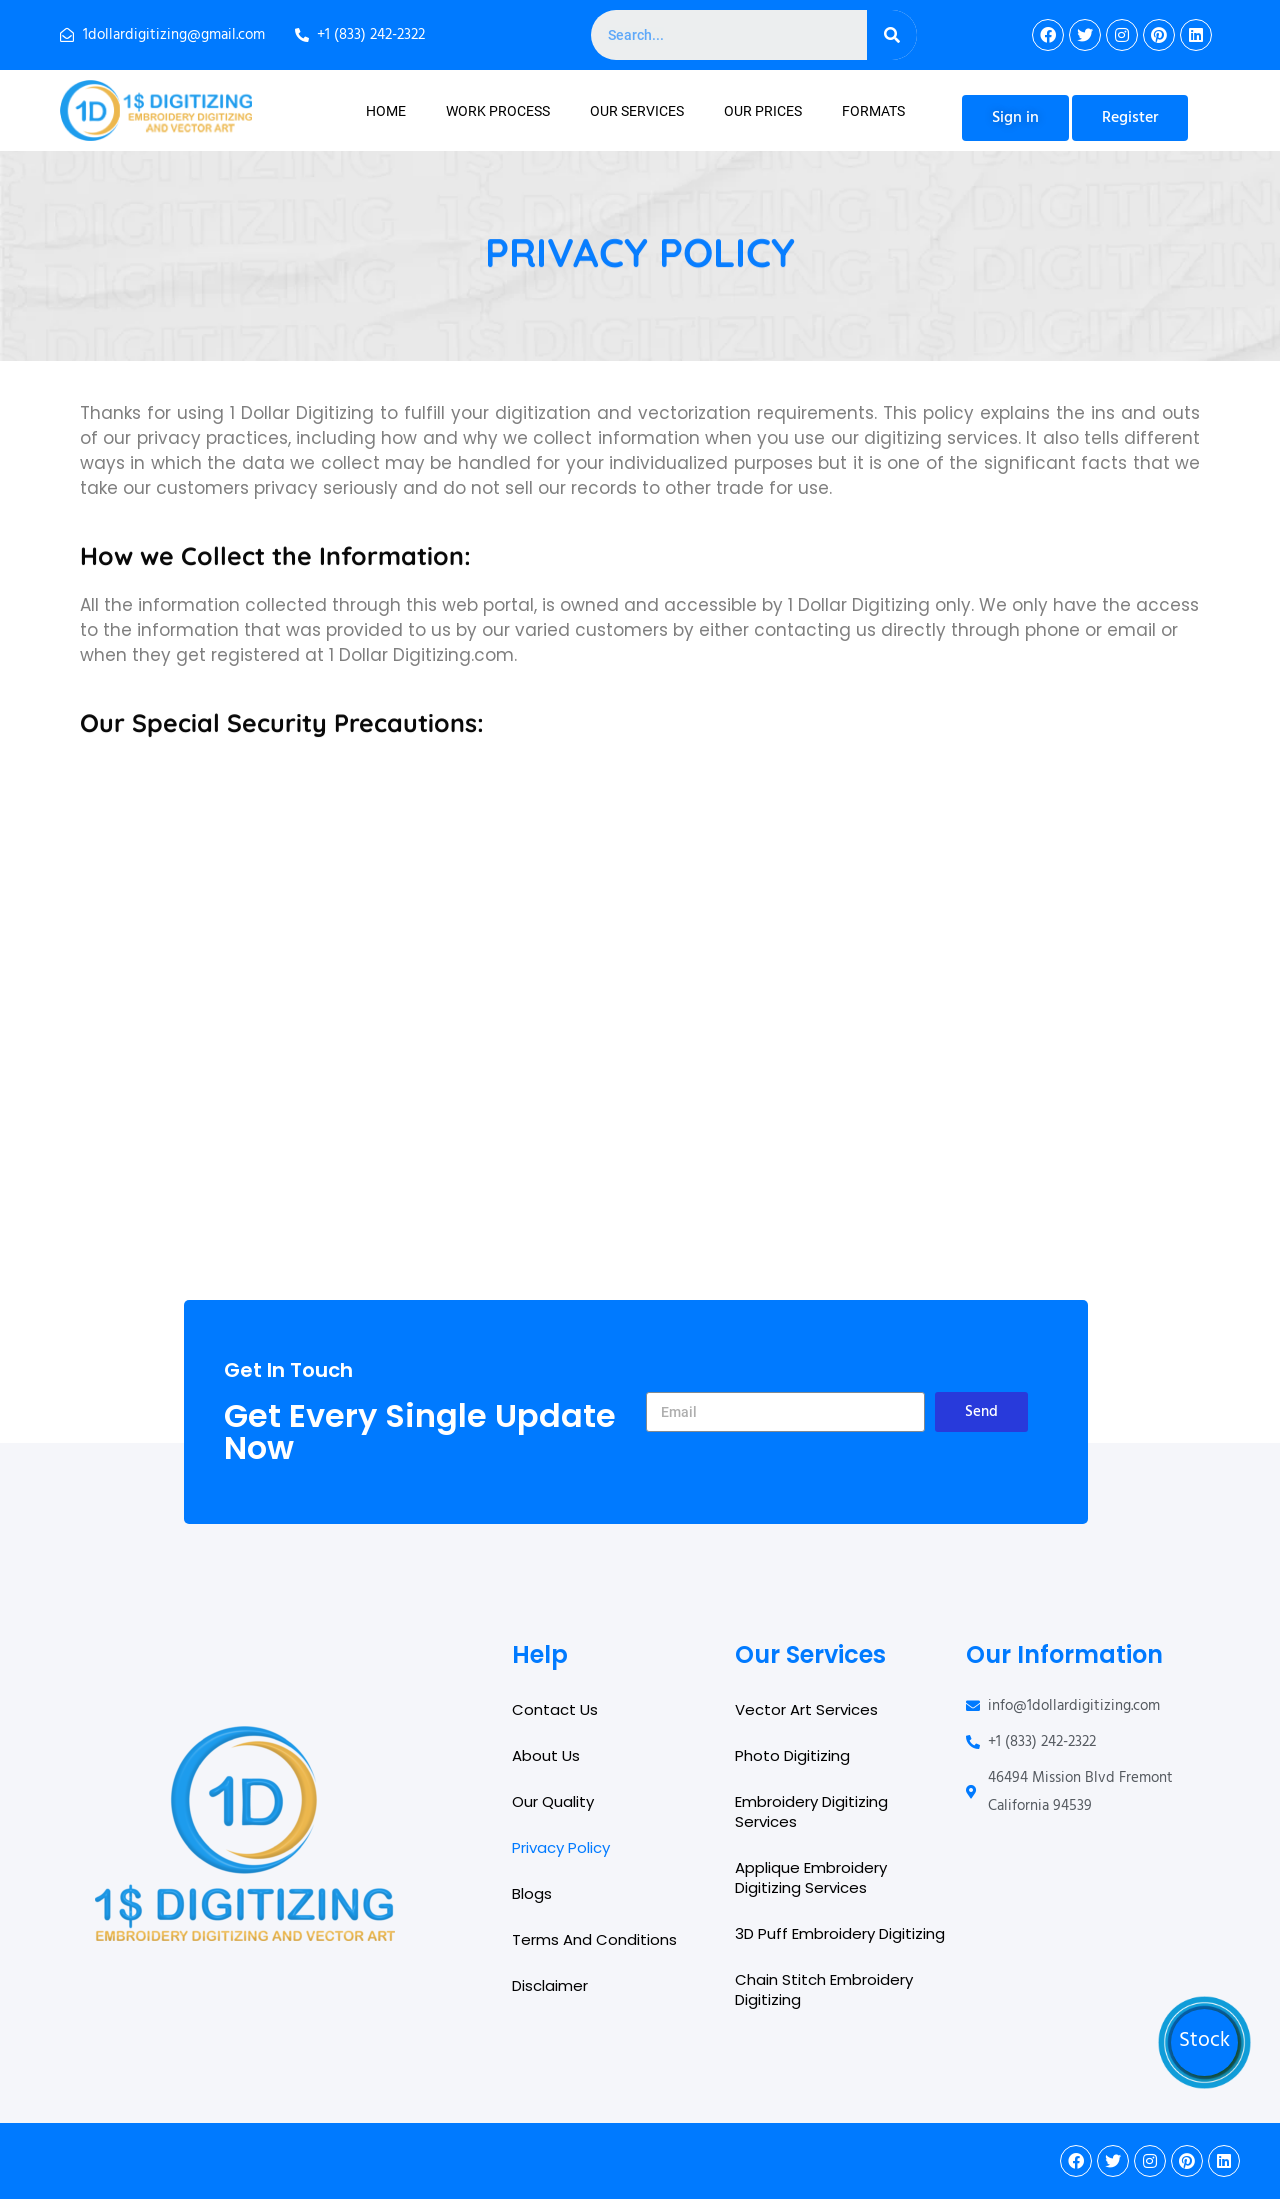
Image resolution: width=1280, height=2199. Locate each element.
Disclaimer (550, 1985)
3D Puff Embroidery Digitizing (840, 1933)
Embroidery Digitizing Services (811, 1811)
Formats (873, 111)
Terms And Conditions (594, 1939)
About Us (546, 1755)
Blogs (532, 1893)
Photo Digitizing (792, 1755)
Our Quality (553, 1801)
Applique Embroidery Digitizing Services (811, 1877)
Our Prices (763, 111)
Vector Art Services (806, 1709)
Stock (1204, 2041)
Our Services (637, 111)
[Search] (892, 35)
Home (386, 111)
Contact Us (555, 1709)
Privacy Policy (561, 1847)
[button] (1015, 118)
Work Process (498, 111)
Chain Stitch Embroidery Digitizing (824, 1989)
